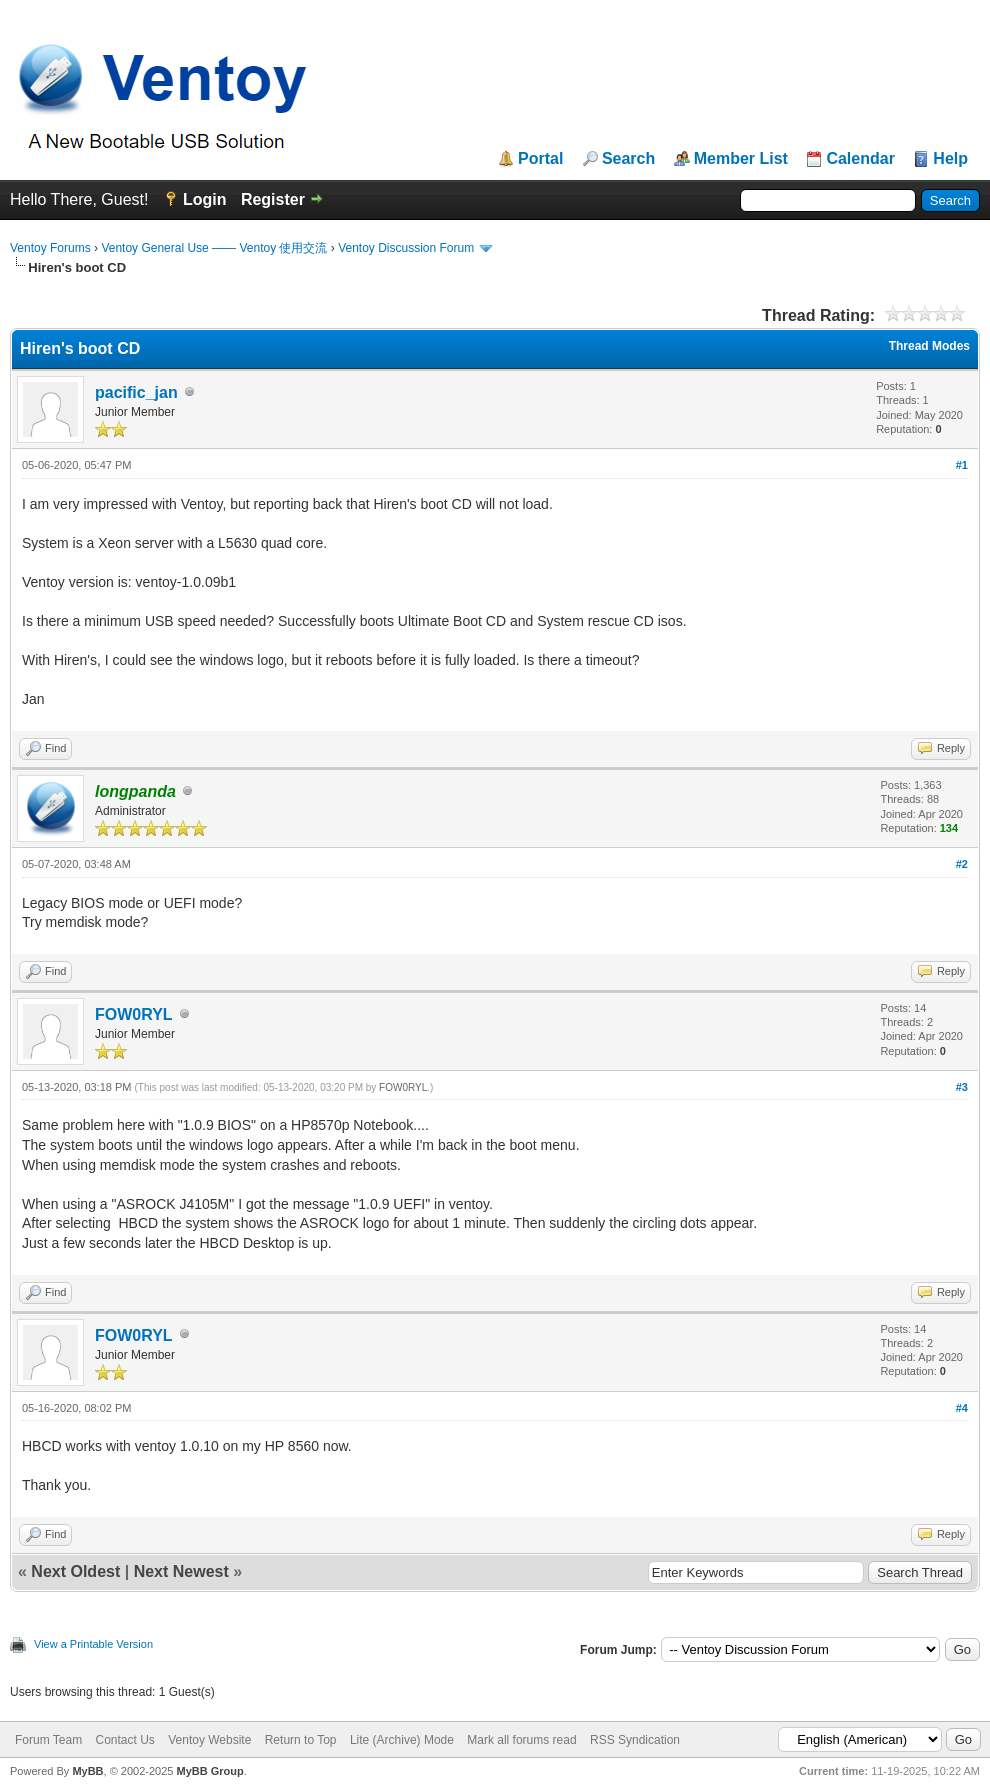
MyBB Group (209, 1771)
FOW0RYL (134, 1014)
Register (273, 199)
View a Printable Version (93, 1644)
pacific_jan (136, 392)
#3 (962, 1087)
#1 (962, 465)
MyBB (87, 1771)
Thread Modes (929, 346)
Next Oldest (75, 1571)
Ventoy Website (209, 1740)
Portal (540, 159)
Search (628, 159)
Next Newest (181, 1571)
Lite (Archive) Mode (402, 1740)
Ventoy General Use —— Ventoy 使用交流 (214, 248)
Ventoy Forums (50, 248)
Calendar (860, 159)
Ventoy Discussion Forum (406, 248)
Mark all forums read (521, 1740)
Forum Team (48, 1740)
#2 (962, 864)
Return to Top (301, 1740)
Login (205, 199)
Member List (741, 159)
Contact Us (124, 1740)
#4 (962, 1408)
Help (950, 159)
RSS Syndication (635, 1740)
